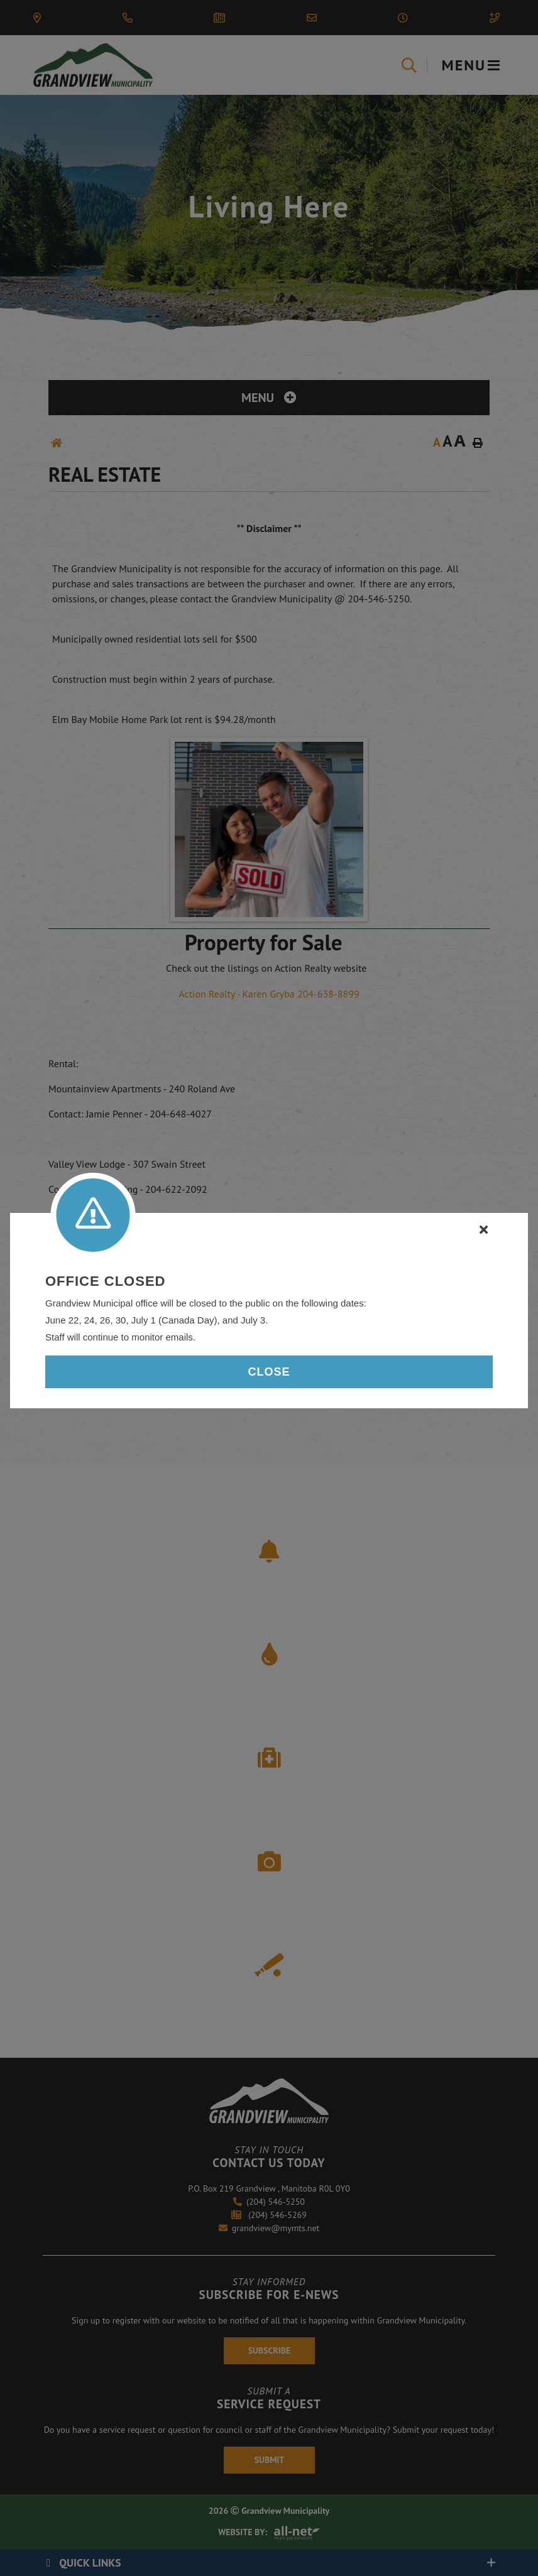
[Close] (483, 1230)
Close (269, 1372)
